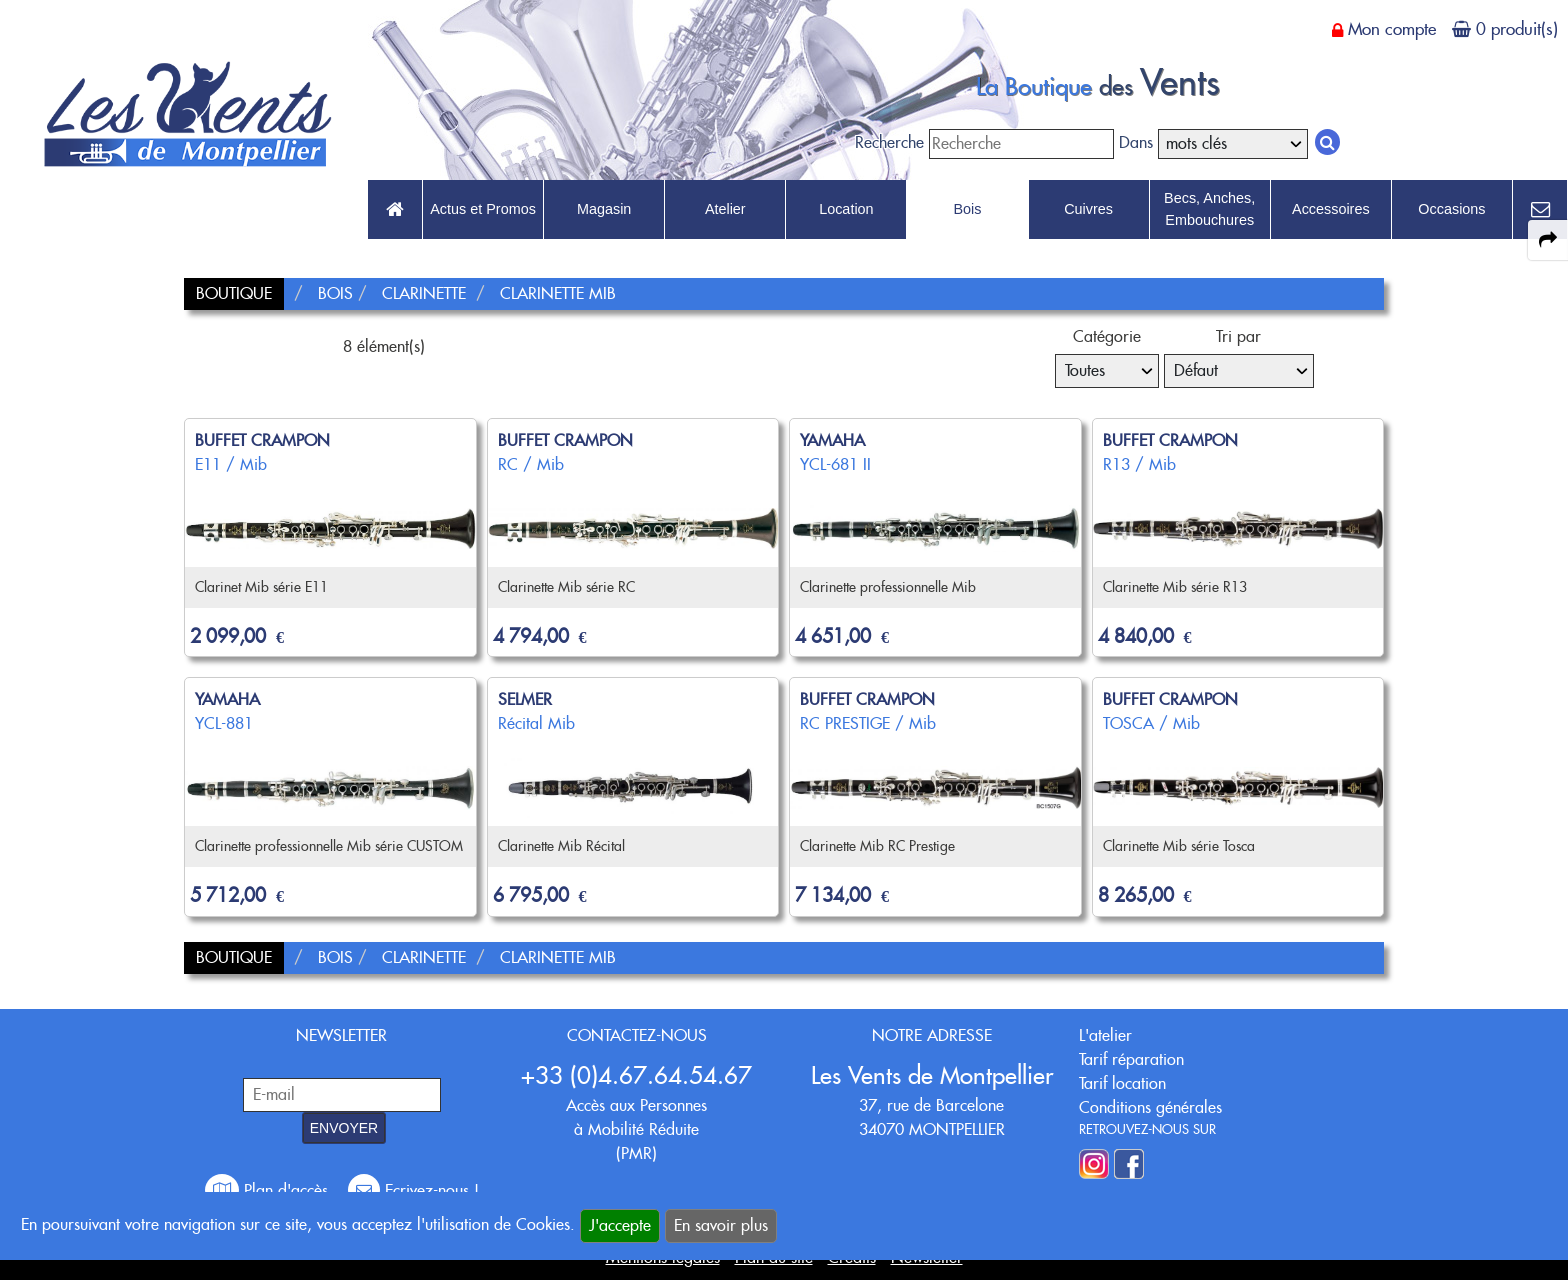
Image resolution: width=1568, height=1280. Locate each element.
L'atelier (1105, 1035)
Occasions (1451, 209)
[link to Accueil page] (395, 210)
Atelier (725, 209)
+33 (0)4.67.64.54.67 (636, 1075)
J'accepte (620, 1225)
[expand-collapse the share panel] (1548, 240)
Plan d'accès (269, 1190)
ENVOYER (344, 1128)
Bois (967, 209)
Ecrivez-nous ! (413, 1190)
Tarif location (1122, 1083)
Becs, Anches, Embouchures (1209, 209)
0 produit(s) (1517, 29)
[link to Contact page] (1540, 210)
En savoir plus (721, 1225)
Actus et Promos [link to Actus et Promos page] (483, 209)
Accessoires (1331, 209)
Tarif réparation (1131, 1059)
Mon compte (1392, 29)
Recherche (889, 142)
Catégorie (1107, 336)
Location (846, 209)
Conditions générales (1150, 1107)
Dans (1136, 142)
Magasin (604, 209)
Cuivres (1088, 209)
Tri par (1238, 336)
